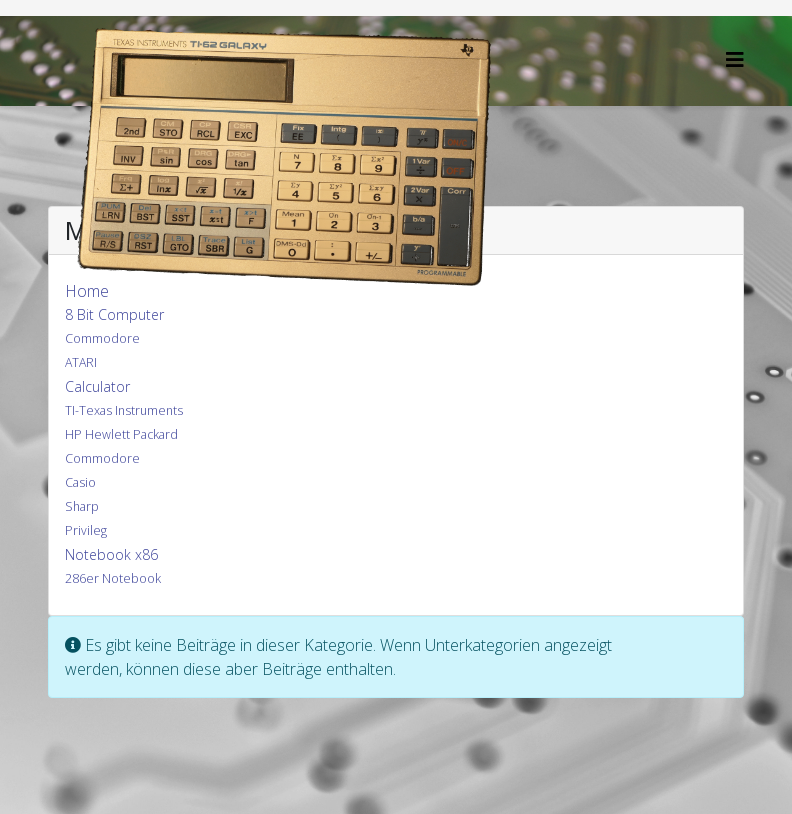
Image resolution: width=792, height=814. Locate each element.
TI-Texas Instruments (124, 410)
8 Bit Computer (114, 314)
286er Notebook (113, 578)
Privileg (86, 530)
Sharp (82, 506)
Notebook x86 (111, 554)
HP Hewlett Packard (121, 434)
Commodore (102, 338)
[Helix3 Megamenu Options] (735, 59)
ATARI (81, 362)
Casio (80, 482)
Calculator (97, 386)
